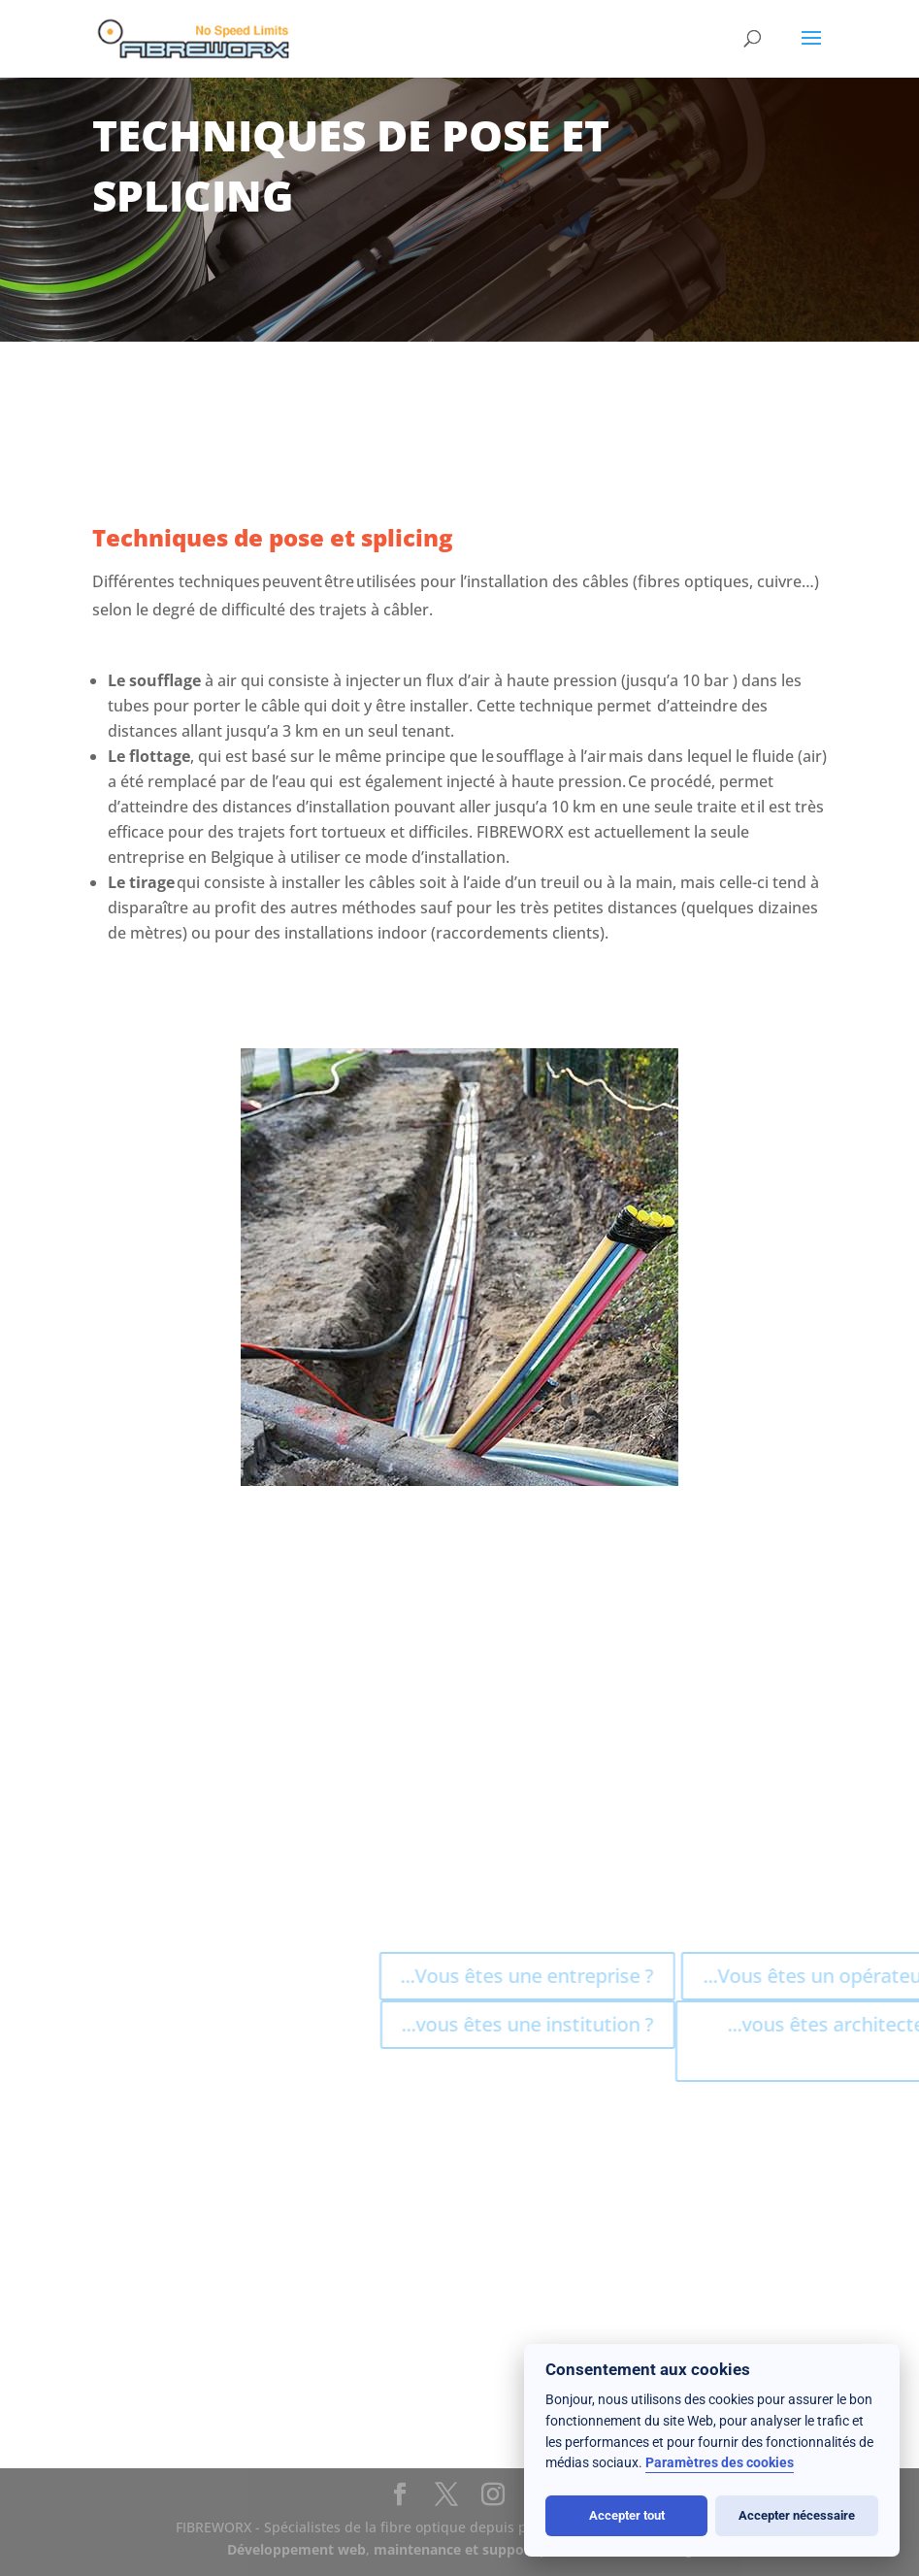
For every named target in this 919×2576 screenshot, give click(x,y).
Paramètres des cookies (719, 2463)
